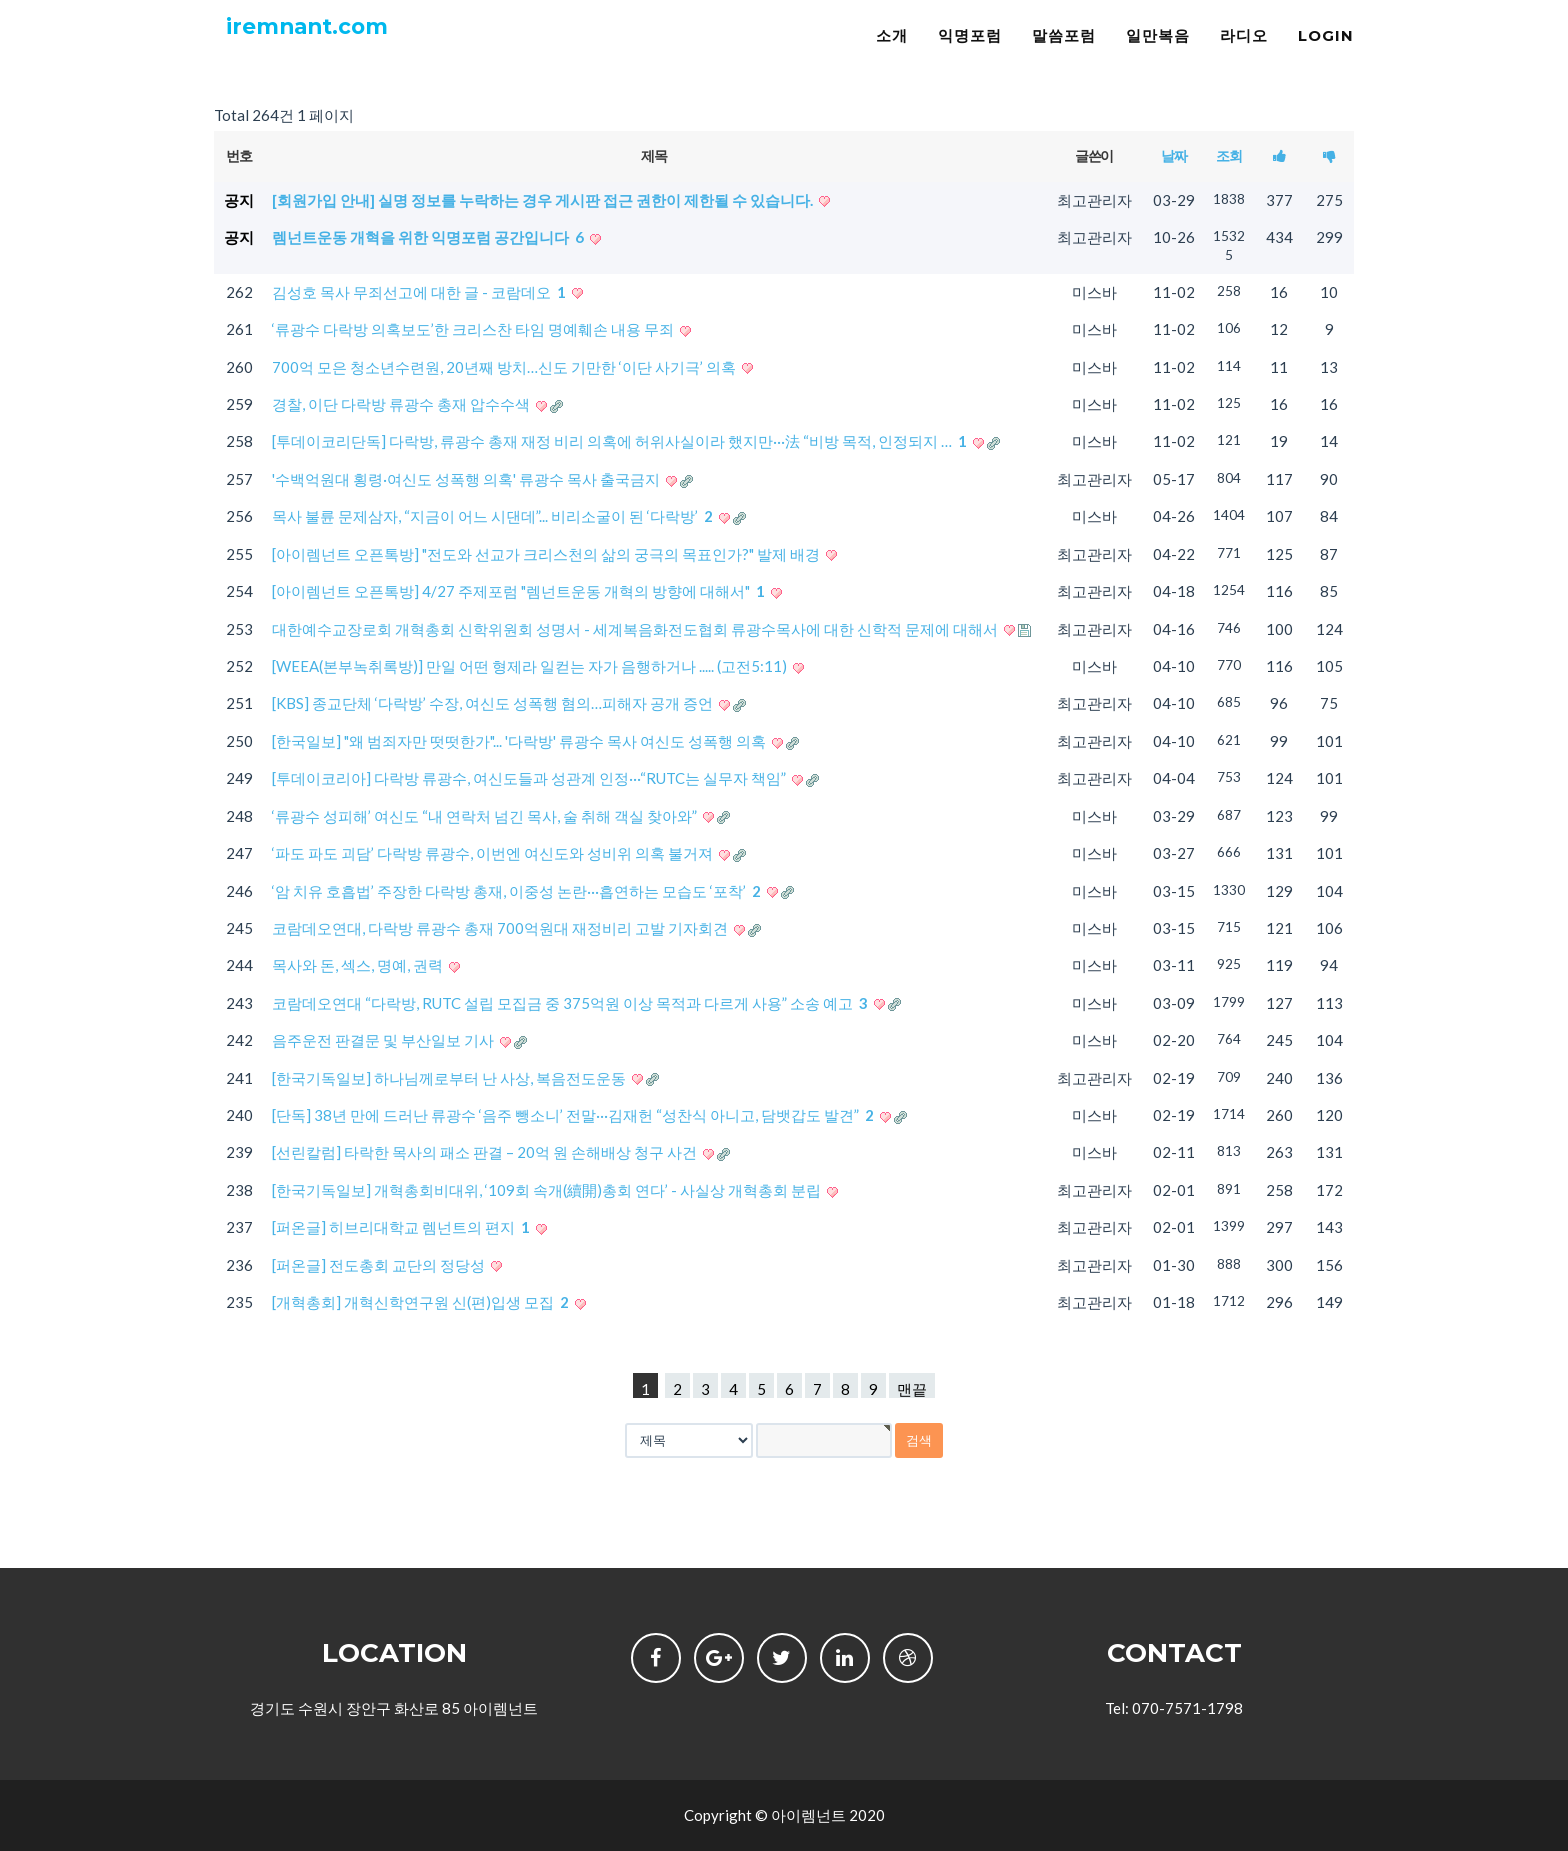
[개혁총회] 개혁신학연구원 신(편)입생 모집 (422, 1302)
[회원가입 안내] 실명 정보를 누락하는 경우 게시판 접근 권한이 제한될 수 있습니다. (544, 200)
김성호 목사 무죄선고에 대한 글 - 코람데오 (420, 292)
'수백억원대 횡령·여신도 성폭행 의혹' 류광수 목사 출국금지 (467, 479)
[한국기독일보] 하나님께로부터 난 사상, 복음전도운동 (450, 1078)
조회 (1228, 155)
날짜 (1173, 155)
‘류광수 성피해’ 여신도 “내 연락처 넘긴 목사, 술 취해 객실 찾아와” (486, 816)
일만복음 (1158, 55)
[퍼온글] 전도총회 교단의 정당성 (380, 1265)
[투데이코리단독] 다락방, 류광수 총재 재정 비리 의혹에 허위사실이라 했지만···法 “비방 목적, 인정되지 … (621, 441)
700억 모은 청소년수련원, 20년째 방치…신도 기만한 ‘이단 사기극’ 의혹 (505, 367)
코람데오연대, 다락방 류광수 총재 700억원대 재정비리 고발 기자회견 (501, 928)
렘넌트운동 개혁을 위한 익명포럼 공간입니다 (429, 237)
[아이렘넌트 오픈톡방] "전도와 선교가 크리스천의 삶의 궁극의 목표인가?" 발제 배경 (547, 554)
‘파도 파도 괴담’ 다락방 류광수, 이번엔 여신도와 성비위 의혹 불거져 (494, 853)
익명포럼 (970, 55)
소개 (892, 55)
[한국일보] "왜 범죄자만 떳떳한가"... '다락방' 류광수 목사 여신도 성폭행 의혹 (520, 741)
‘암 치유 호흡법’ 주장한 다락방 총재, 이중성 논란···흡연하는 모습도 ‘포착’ (518, 891)
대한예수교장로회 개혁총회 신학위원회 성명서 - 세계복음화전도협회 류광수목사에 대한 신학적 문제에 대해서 (636, 629)
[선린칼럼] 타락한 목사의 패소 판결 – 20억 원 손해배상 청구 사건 (486, 1152)
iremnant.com (325, 50)
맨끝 (912, 1389)
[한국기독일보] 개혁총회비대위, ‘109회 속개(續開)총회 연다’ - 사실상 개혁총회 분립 (548, 1190)
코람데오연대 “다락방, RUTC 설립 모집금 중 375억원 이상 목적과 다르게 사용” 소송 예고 (571, 1003)
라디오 (1244, 55)
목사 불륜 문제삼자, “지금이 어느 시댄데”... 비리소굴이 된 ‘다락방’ (494, 516)
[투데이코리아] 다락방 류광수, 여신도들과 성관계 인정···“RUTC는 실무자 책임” (530, 778)
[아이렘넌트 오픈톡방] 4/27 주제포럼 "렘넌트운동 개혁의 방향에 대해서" (520, 591)
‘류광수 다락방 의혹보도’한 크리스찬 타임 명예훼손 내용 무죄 (474, 329)
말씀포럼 (1064, 55)
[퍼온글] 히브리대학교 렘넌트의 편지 (402, 1227)
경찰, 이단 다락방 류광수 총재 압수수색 (402, 404)
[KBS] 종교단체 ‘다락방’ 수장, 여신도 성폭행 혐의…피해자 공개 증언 (494, 703)
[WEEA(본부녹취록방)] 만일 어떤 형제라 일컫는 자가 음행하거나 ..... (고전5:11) (531, 666)
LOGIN (1326, 55)
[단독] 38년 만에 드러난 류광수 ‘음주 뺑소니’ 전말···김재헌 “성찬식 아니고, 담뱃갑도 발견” (574, 1115)
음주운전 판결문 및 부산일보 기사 (384, 1040)
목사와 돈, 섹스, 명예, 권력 (359, 965)
